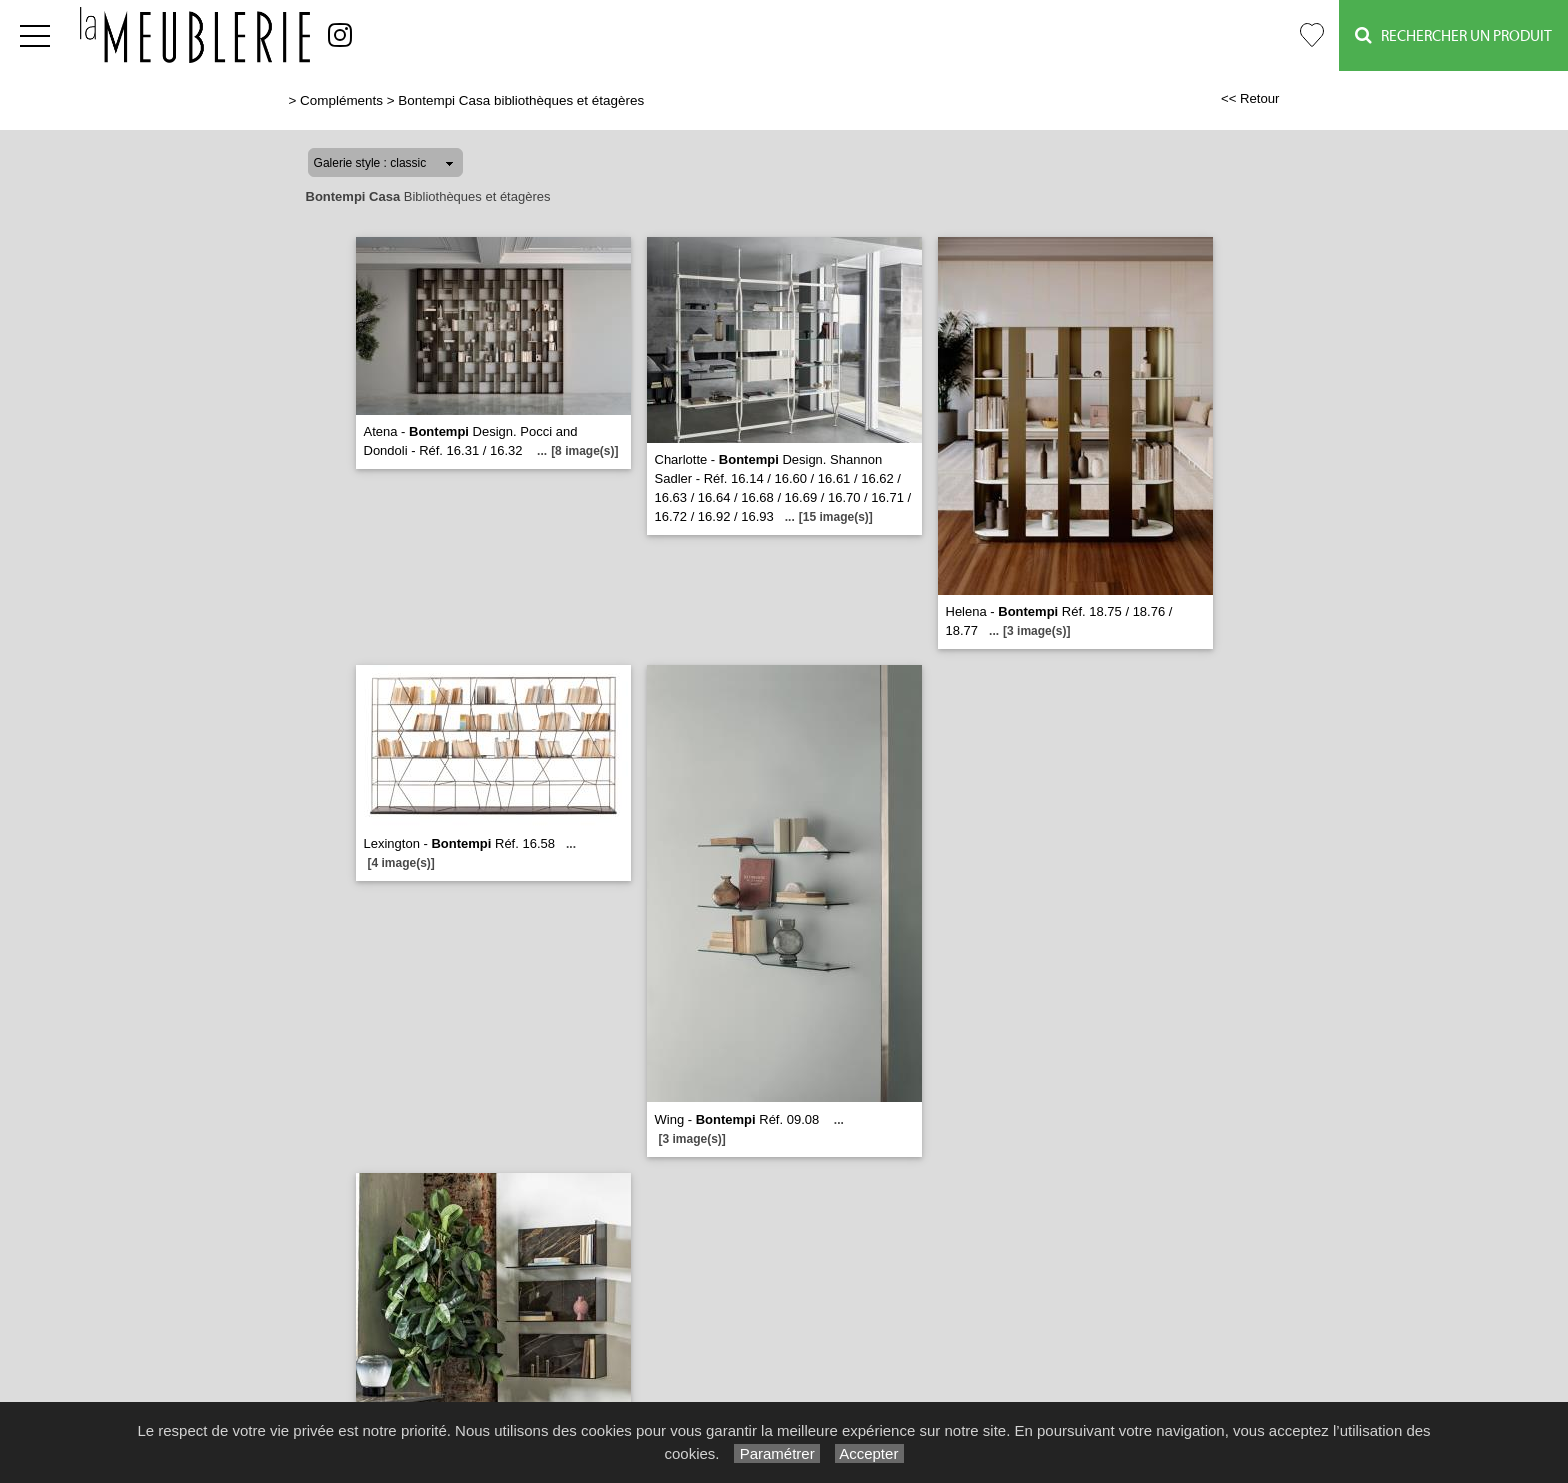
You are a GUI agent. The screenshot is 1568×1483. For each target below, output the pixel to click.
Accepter (869, 1453)
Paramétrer (776, 1453)
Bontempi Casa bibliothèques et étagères (521, 100)
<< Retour (1250, 98)
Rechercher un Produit (1453, 35)
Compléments (341, 100)
